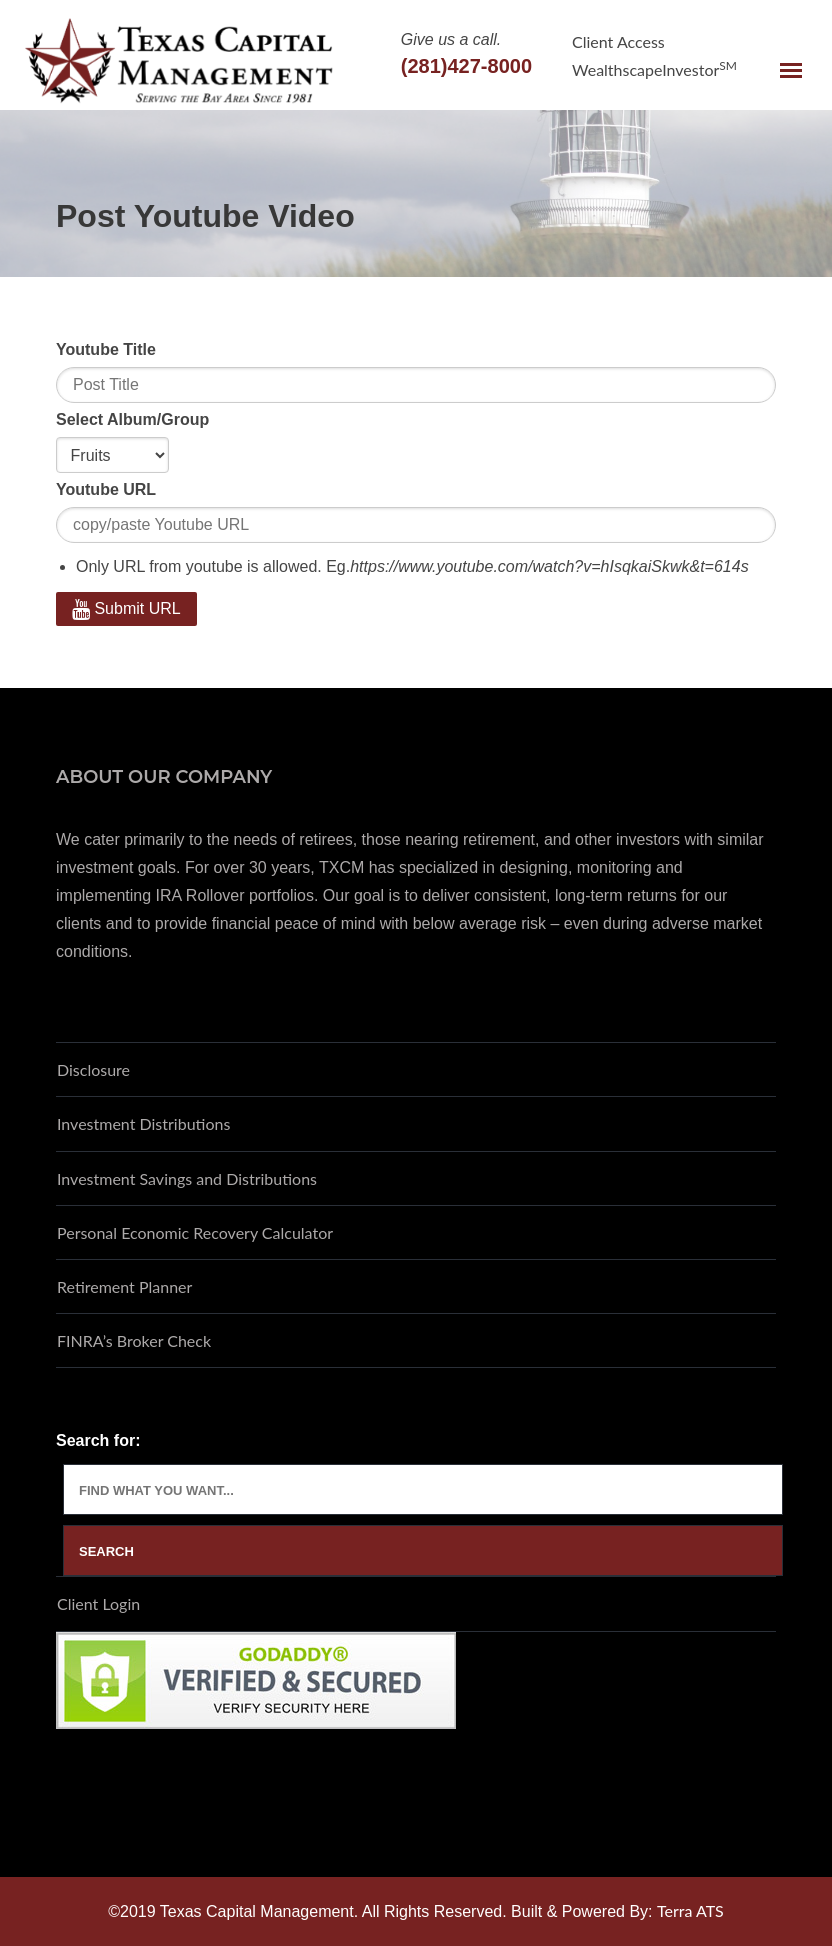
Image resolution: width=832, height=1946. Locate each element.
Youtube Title (106, 349)
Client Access (618, 41)
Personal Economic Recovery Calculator (195, 1232)
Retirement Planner (124, 1286)
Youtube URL (106, 489)
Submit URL (126, 608)
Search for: (98, 1440)
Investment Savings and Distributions (187, 1178)
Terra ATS (690, 1910)
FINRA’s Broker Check (134, 1340)
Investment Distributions (143, 1123)
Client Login (98, 1603)
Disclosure (93, 1069)
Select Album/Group (132, 419)
